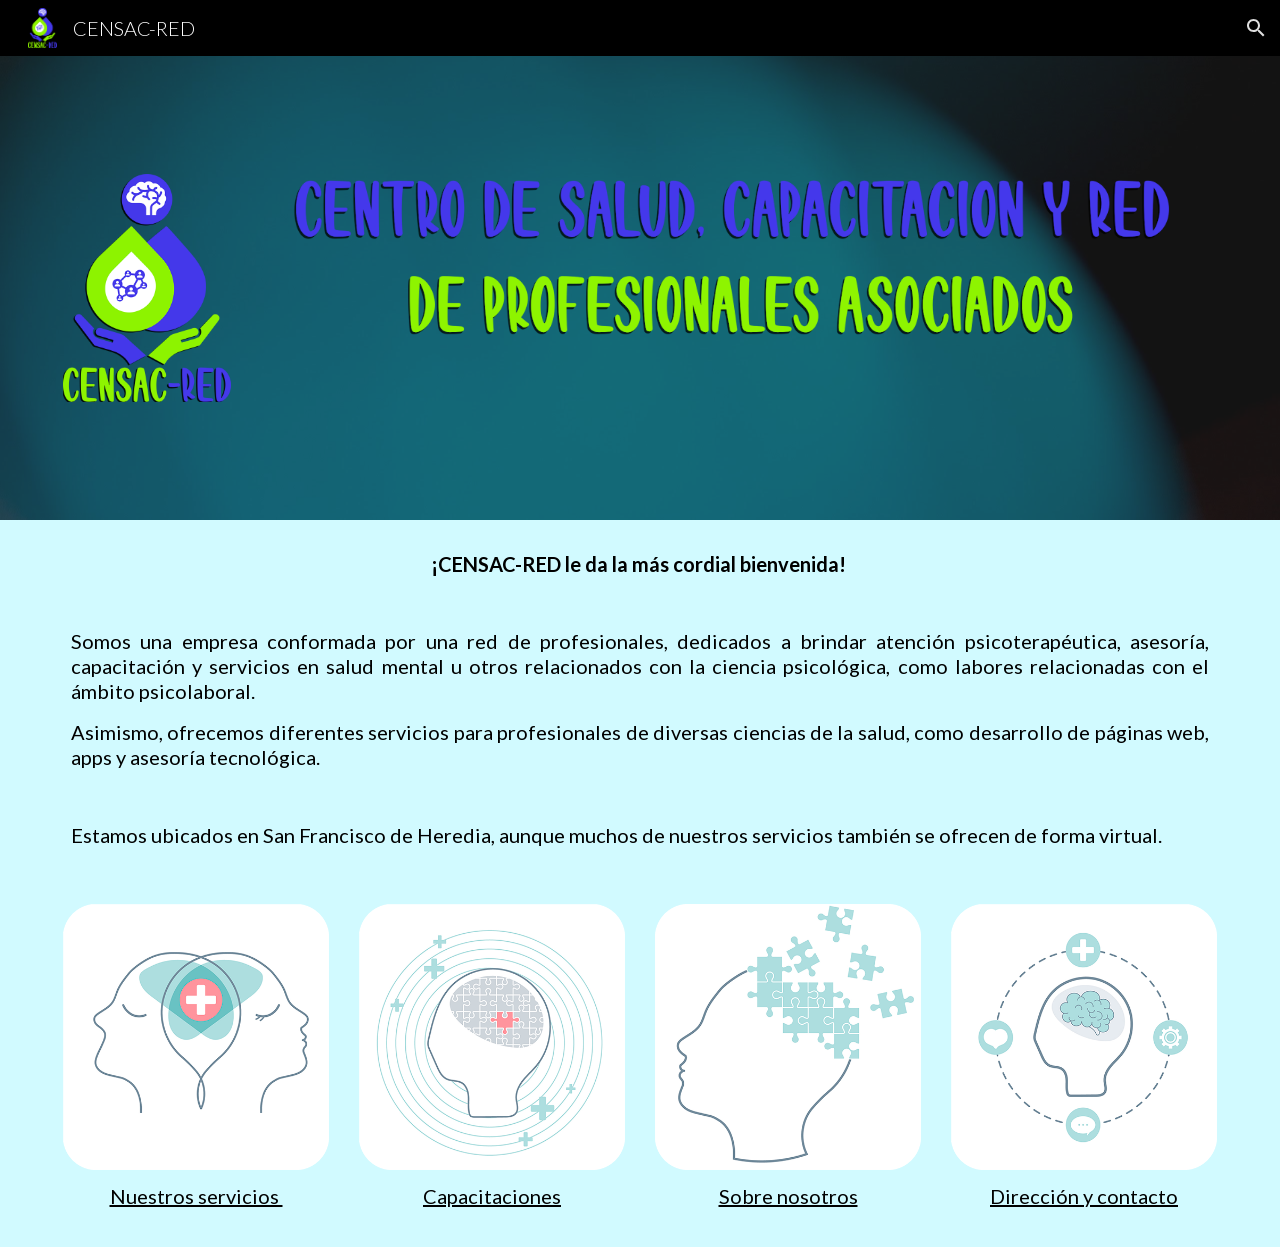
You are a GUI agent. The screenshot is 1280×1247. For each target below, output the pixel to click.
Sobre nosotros (788, 1196)
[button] (1256, 28)
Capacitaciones (492, 1196)
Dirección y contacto (1084, 1196)
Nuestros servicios (196, 1196)
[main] (640, 700)
